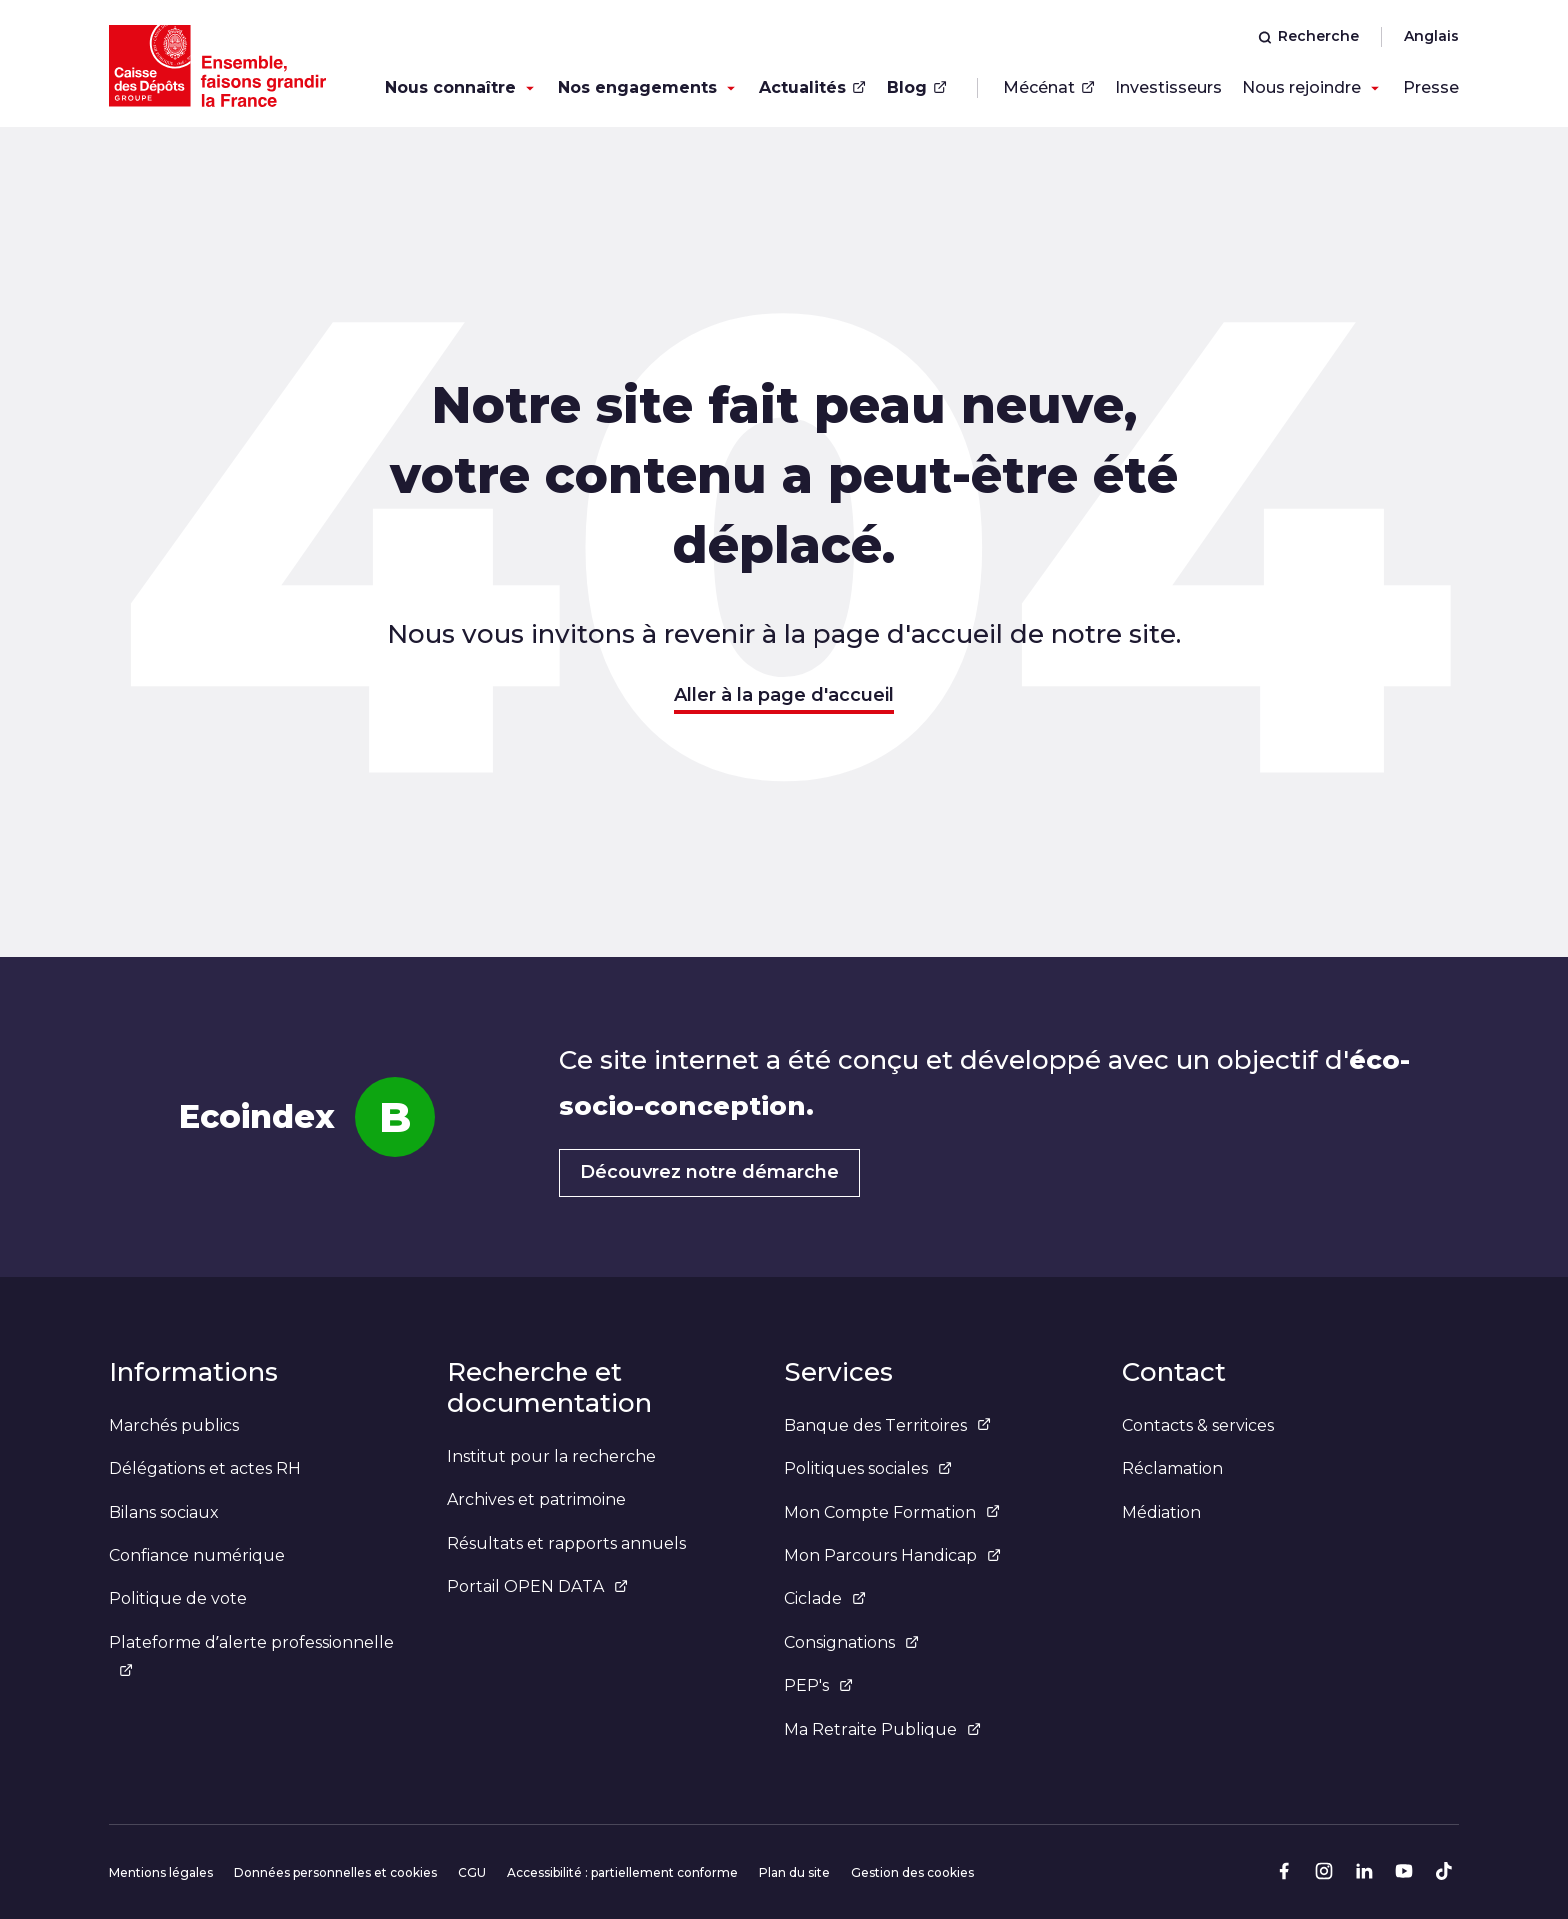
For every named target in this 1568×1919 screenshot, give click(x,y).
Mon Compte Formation (892, 1512)
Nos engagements (637, 87)
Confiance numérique (197, 1555)
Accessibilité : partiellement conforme (622, 1872)
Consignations (851, 1642)
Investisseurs (1168, 87)
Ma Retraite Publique (882, 1729)
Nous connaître (450, 87)
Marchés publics (174, 1425)
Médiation (1161, 1512)
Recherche (1308, 36)
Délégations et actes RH (205, 1468)
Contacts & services (1198, 1425)
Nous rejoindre (1301, 87)
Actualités (812, 87)
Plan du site (794, 1872)
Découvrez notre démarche (709, 1172)
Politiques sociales (868, 1468)
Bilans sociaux (164, 1512)
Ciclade (825, 1598)
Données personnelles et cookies (335, 1872)
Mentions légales (161, 1872)
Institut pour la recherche (551, 1456)
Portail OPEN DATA (537, 1586)
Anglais (1431, 36)
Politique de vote (178, 1598)
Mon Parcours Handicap (892, 1555)
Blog (917, 87)
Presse (1431, 87)
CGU (472, 1872)
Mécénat (1049, 87)
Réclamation (1172, 1468)
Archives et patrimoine (536, 1499)
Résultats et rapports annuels (566, 1543)
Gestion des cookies (912, 1872)
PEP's (818, 1685)
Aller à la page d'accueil (784, 695)
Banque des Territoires (887, 1425)
